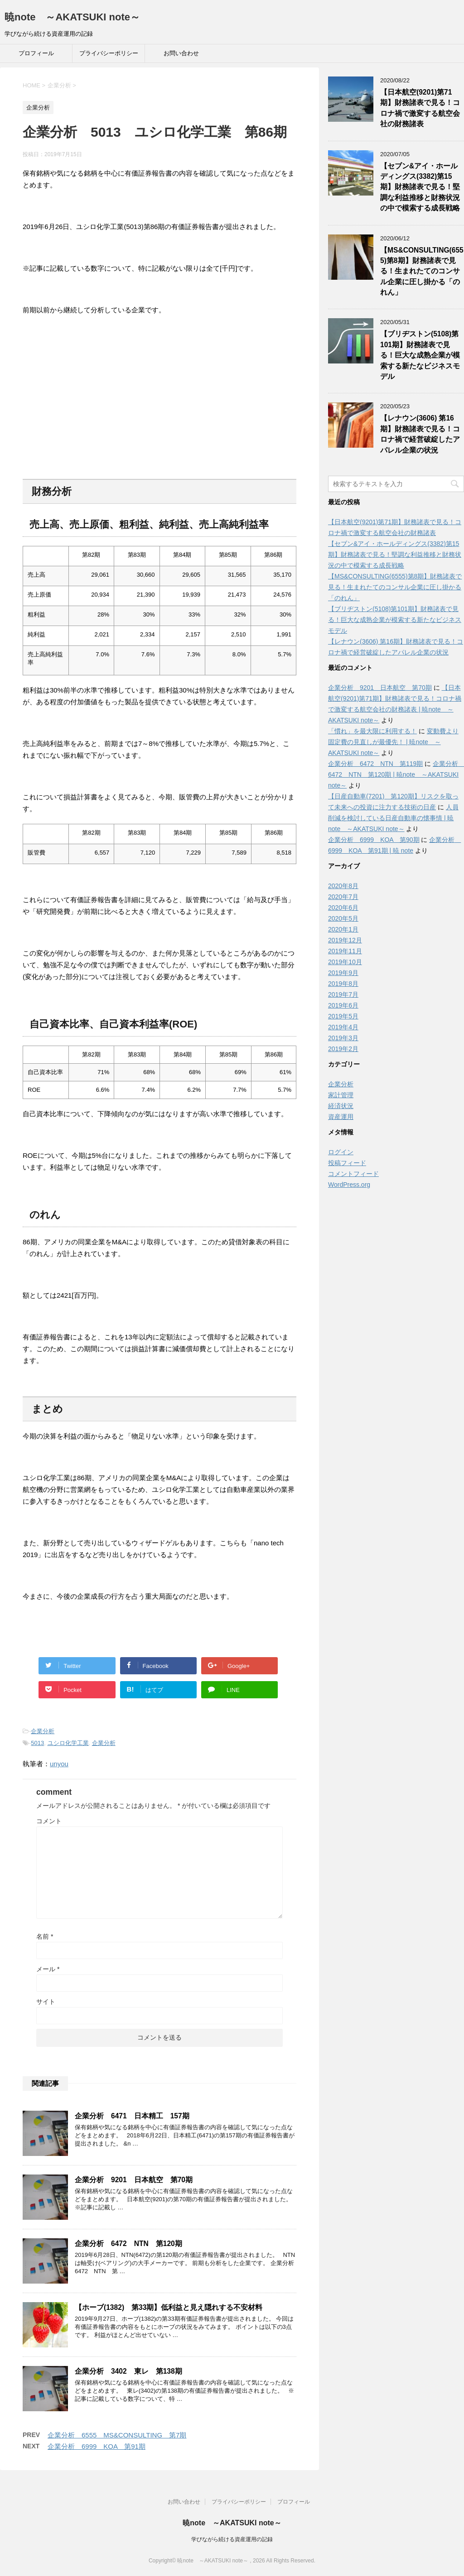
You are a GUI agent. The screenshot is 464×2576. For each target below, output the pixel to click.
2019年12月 (345, 940)
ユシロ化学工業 (68, 1743)
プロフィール (36, 53)
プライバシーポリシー (108, 53)
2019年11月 (345, 951)
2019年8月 (343, 983)
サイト (45, 2001)
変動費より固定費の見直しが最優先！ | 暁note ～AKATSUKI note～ (393, 741)
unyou (59, 1764)
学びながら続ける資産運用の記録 (232, 2539)
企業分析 (42, 1731)
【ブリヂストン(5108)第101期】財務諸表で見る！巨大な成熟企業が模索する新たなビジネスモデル (420, 355)
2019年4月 (343, 1027)
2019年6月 (343, 1005)
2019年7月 (343, 994)
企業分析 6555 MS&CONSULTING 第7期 (117, 2435)
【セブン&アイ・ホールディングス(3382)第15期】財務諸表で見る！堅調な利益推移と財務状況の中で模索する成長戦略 (420, 187)
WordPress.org (349, 1184)
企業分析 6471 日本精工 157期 (132, 2116)
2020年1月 (343, 929)
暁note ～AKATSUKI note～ (72, 17)
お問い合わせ (181, 53)
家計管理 (340, 1095)
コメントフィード (353, 1173)
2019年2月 (343, 1048)
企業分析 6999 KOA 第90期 (374, 839)
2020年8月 (343, 885)
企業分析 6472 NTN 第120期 (128, 2243)
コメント (49, 1821)
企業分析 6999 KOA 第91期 (96, 2446)
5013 (37, 1743)
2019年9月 (343, 972)
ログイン (340, 1152)
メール (47, 1969)
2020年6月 (343, 907)
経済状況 (340, 1105)
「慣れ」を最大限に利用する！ (372, 731)
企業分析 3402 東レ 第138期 (128, 2371)
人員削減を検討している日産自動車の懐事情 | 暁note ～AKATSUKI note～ (393, 817)
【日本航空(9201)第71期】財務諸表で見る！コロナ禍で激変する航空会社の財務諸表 (420, 108)
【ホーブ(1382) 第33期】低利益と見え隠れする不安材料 (168, 2307)
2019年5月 (343, 1016)
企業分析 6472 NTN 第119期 (375, 763)
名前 (44, 1936)
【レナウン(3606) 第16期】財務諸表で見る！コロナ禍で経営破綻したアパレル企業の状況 (420, 434)
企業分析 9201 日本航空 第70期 (134, 2180)
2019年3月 (343, 1038)
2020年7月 (343, 896)
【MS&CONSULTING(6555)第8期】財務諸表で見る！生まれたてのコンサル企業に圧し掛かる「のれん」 (422, 271)
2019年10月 (345, 961)
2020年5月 (343, 918)
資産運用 (340, 1116)
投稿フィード (347, 1162)
